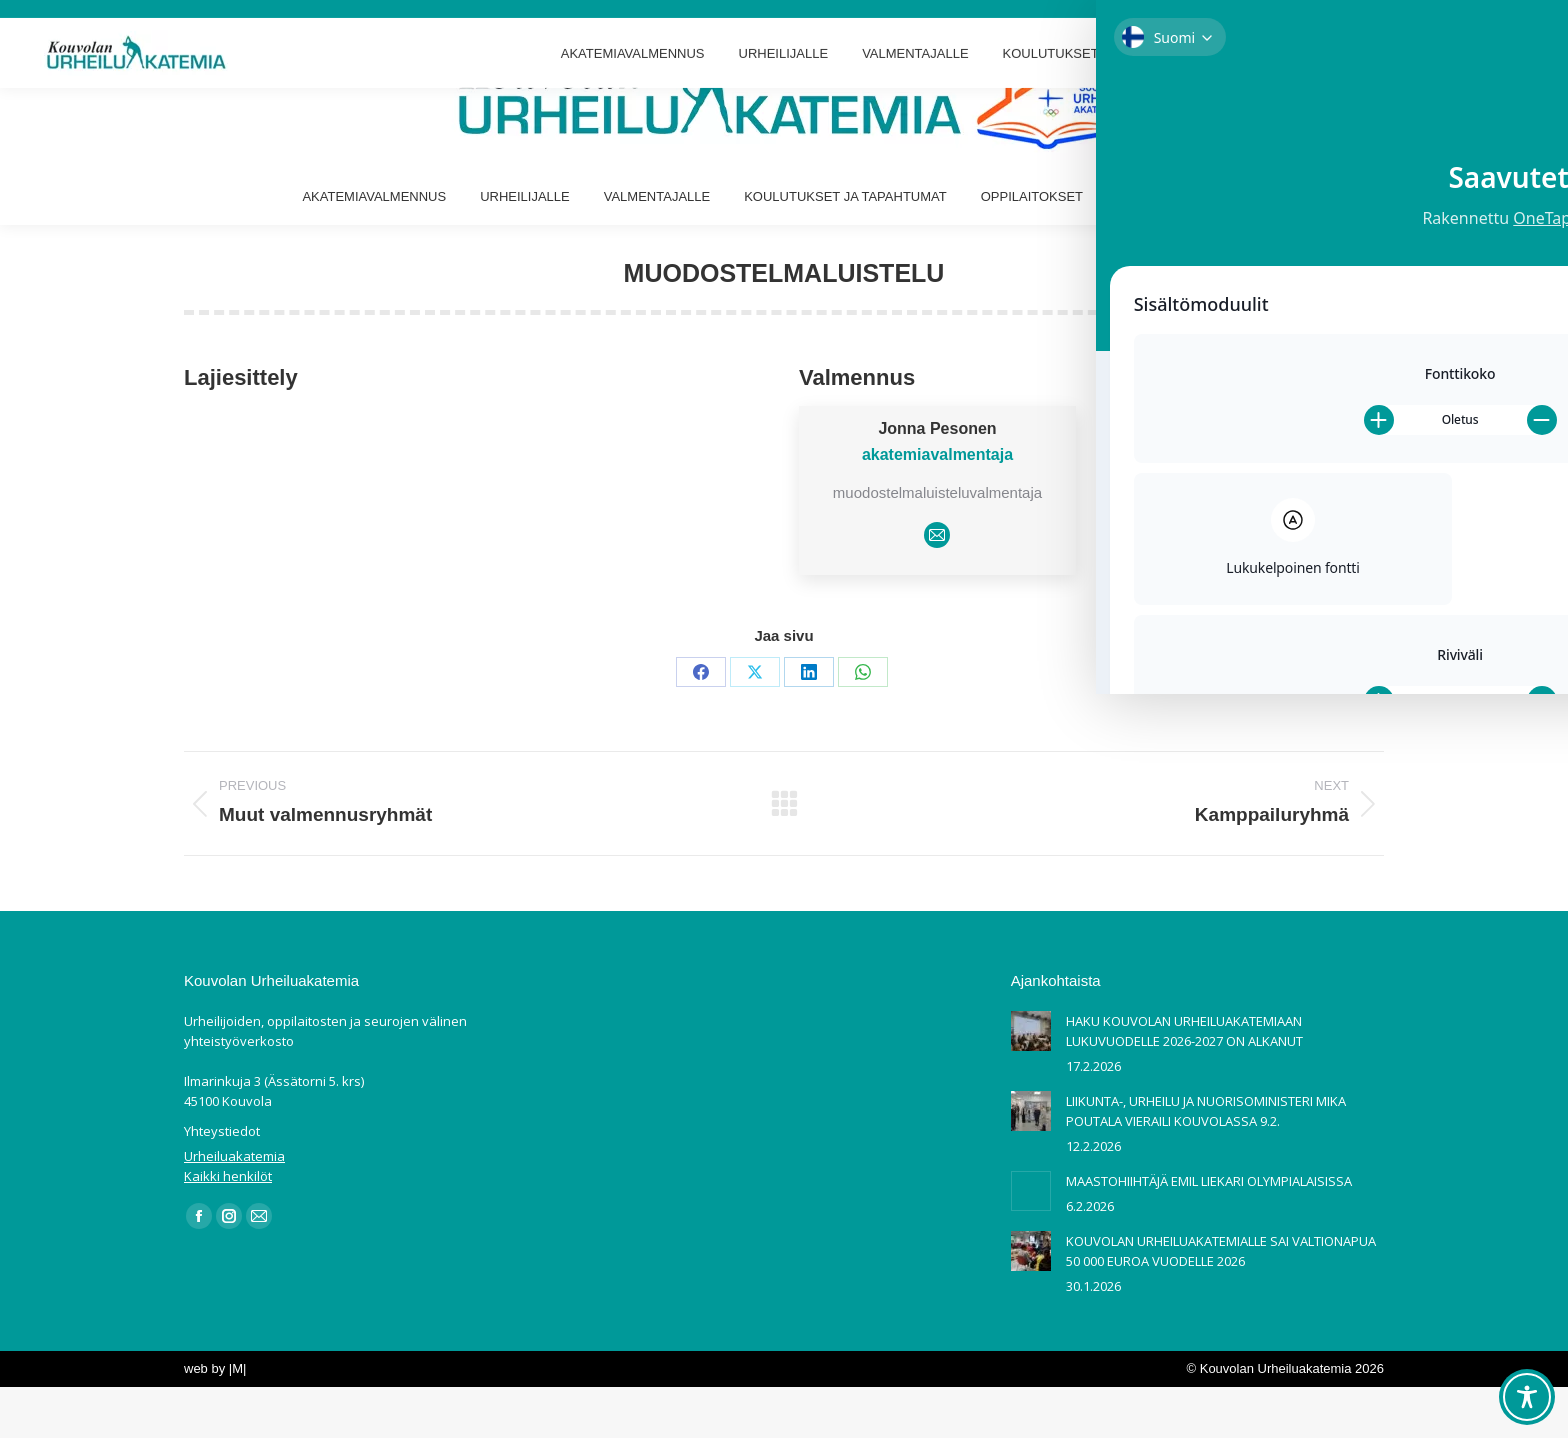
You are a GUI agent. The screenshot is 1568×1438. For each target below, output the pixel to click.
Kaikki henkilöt (228, 1227)
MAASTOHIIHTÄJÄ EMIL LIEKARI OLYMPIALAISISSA (1209, 1232)
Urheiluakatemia (234, 1207)
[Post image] (1031, 1082)
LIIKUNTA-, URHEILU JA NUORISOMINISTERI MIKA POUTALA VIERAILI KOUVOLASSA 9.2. (1206, 1162)
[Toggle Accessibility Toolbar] (1527, 1397)
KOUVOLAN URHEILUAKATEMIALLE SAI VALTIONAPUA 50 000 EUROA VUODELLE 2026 (1221, 1302)
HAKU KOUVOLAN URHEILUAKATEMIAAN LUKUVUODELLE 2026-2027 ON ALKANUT (1184, 1082)
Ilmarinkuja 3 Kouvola (79, 25)
